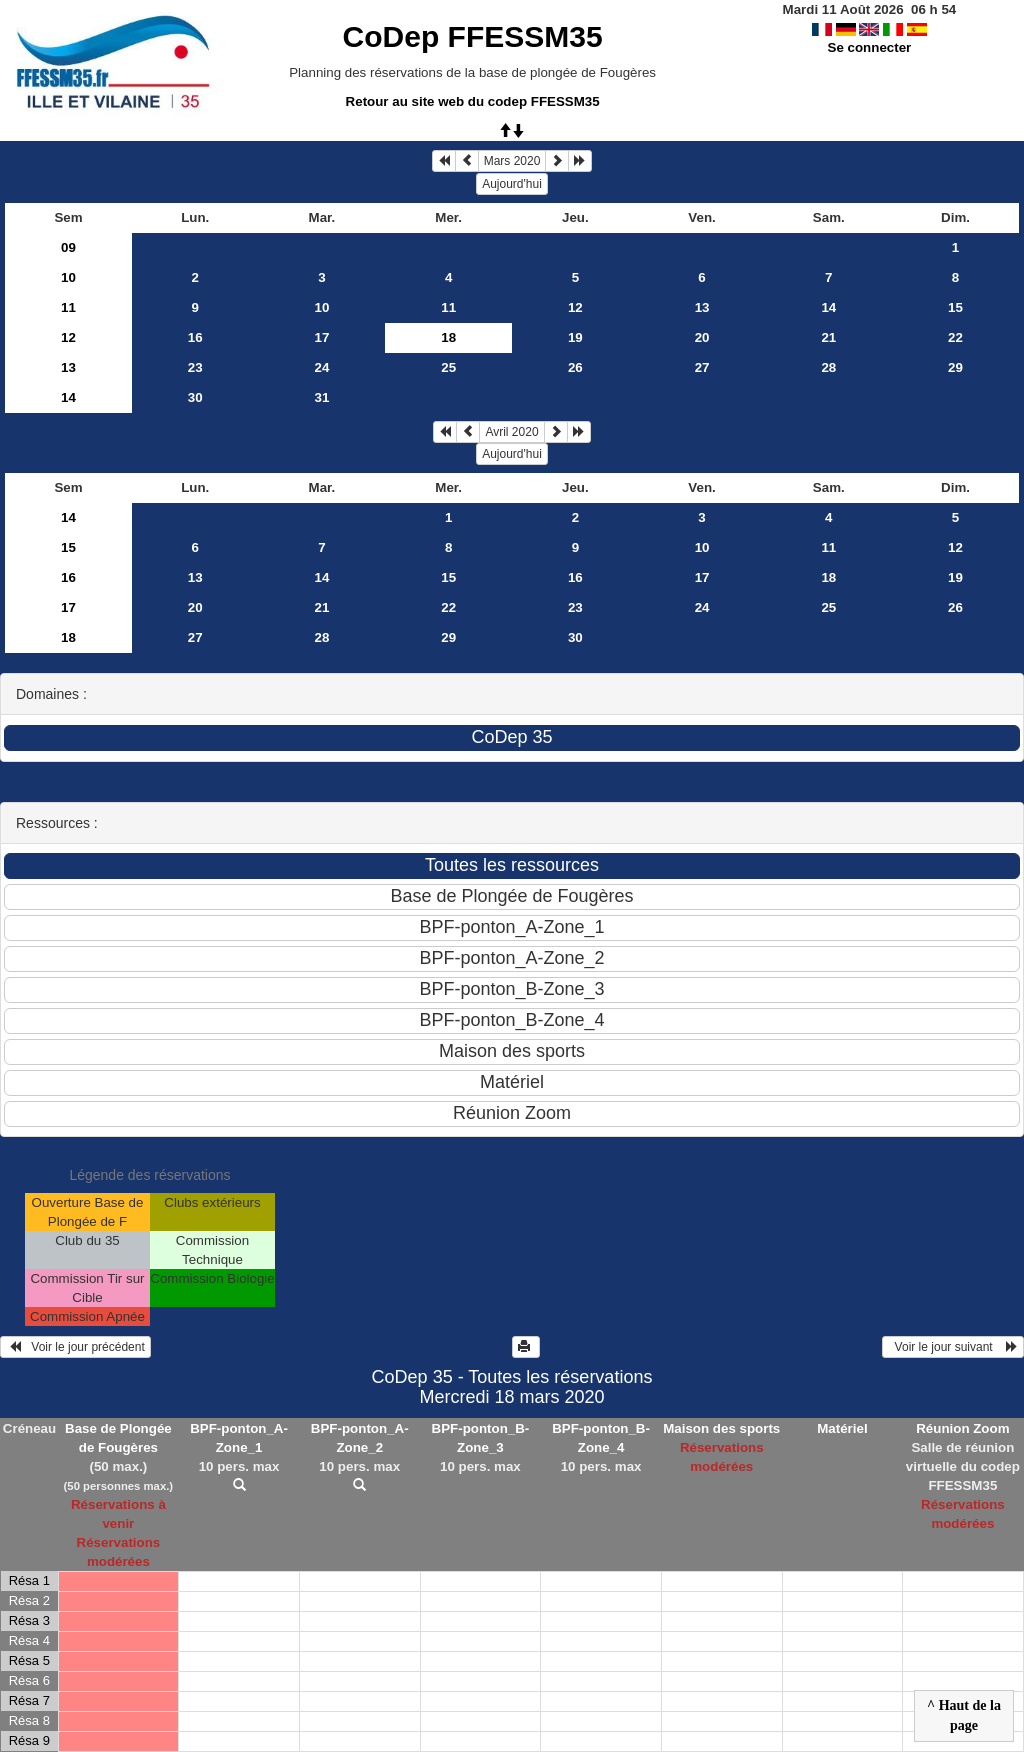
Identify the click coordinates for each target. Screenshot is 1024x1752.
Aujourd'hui (512, 184)
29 (955, 367)
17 (322, 337)
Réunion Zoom (962, 1428)
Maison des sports (721, 1428)
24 (322, 367)
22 (955, 337)
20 (702, 337)
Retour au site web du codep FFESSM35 (473, 101)
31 (322, 397)
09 (68, 247)
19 (575, 337)
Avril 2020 (511, 432)
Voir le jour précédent (75, 1347)
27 (702, 367)
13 (702, 307)
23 (195, 367)
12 (575, 307)
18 (828, 577)
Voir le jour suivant (953, 1347)
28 (828, 367)
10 (68, 277)
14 (828, 307)
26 (575, 367)
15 (955, 307)
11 (68, 307)
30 (195, 397)
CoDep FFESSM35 (473, 36)
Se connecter (870, 47)
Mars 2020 (512, 161)
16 (195, 337)
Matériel (842, 1428)
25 (448, 367)
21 (828, 337)
